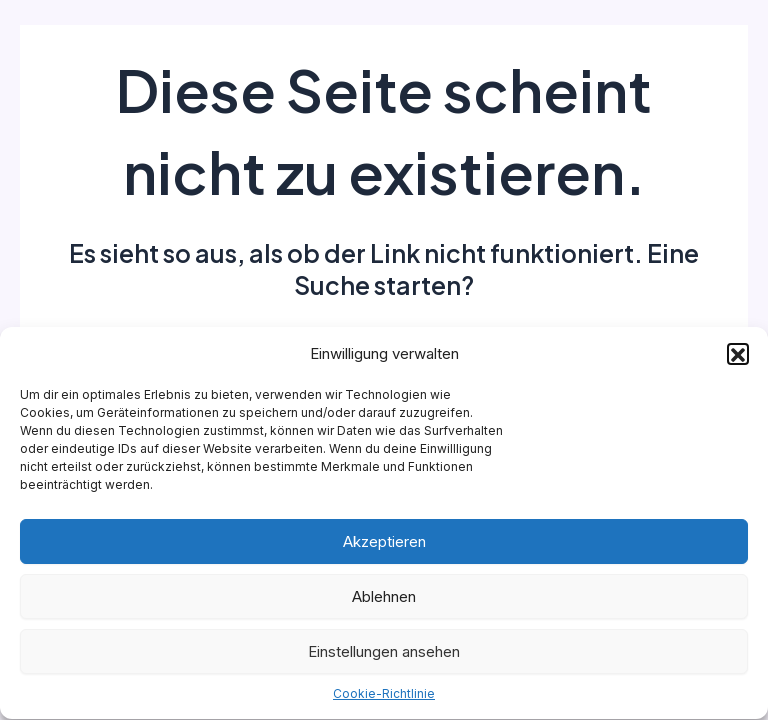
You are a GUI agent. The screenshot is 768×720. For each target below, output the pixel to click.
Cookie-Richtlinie (384, 695)
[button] (738, 356)
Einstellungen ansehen (384, 653)
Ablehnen (384, 598)
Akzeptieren (384, 543)
